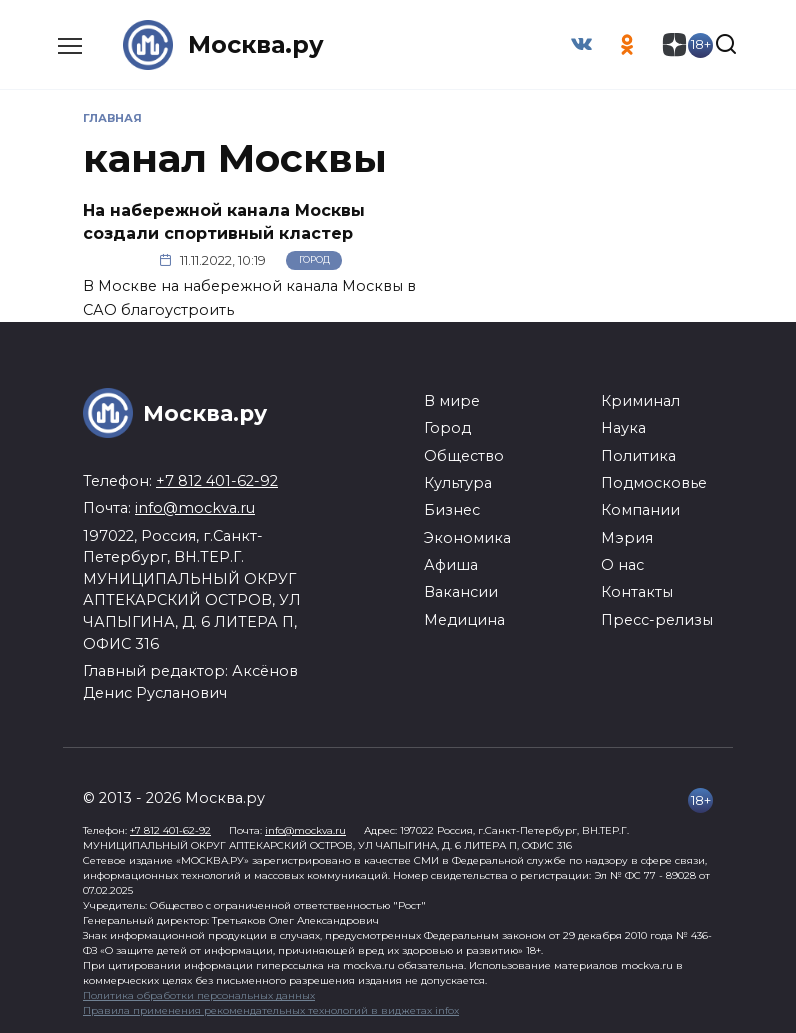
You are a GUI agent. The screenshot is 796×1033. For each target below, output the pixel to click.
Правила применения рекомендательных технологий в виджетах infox (271, 1010)
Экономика (467, 538)
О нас (622, 565)
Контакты (637, 592)
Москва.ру (256, 44)
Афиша (451, 565)
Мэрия (627, 538)
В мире (452, 401)
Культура (458, 483)
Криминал (640, 401)
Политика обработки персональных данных (199, 995)
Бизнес (452, 510)
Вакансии (461, 592)
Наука (623, 428)
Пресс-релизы (657, 620)
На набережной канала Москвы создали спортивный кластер (224, 221)
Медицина (464, 620)
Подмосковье (654, 483)
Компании (640, 510)
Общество (464, 455)
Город (314, 260)
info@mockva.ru (195, 508)
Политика (638, 455)
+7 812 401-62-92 (217, 481)
